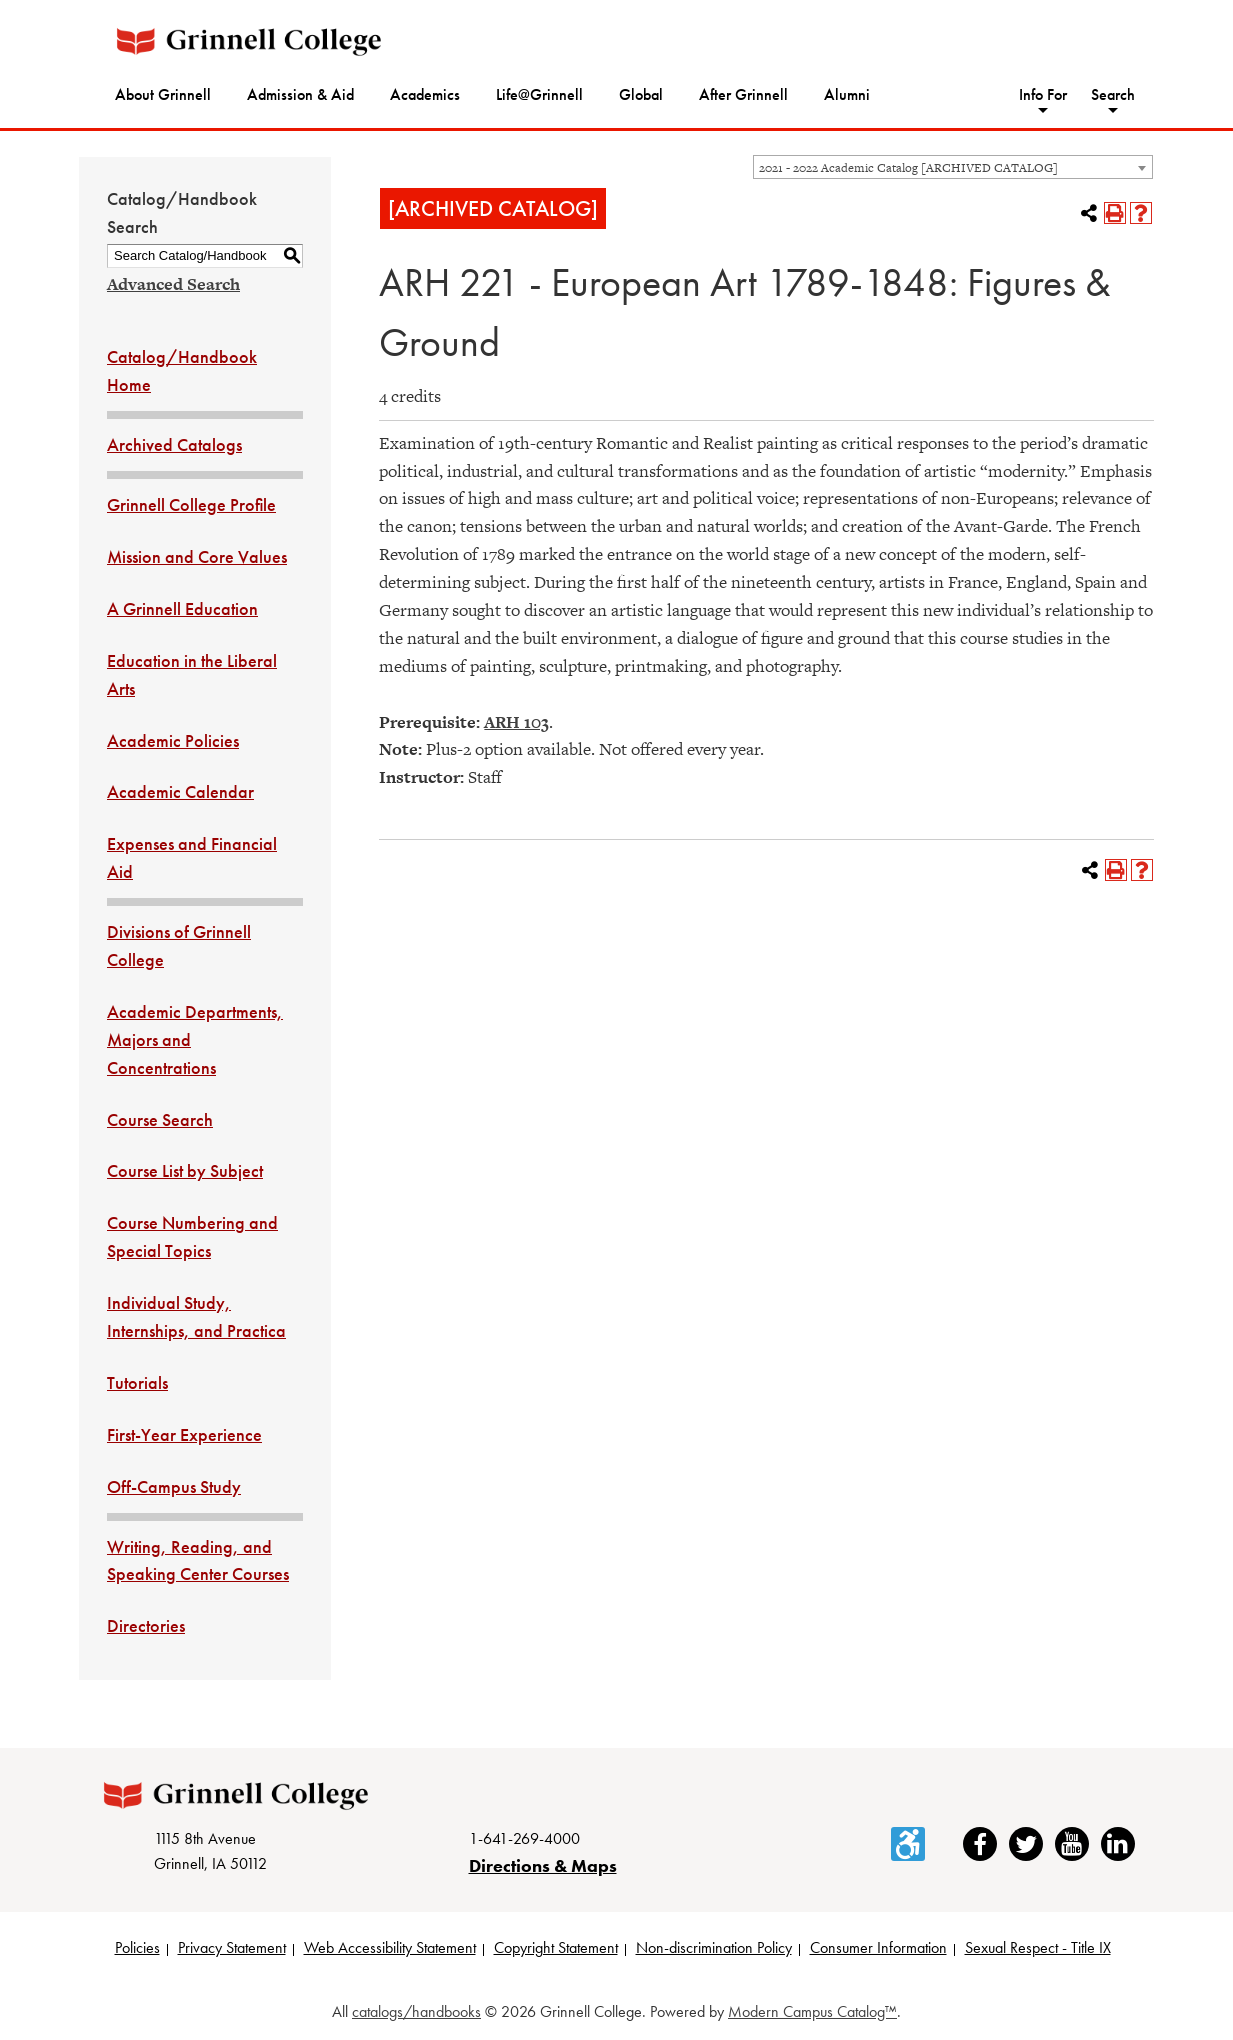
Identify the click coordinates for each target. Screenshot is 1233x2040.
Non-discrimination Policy (714, 1947)
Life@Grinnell (539, 94)
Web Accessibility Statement (390, 1947)
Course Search (160, 1119)
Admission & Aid (300, 94)
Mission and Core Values (197, 556)
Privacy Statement (232, 1947)
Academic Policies (173, 740)
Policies (137, 1947)
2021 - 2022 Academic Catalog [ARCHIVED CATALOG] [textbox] (908, 168)
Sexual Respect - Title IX (1038, 1947)
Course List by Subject (185, 1170)
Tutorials (137, 1382)
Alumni (847, 94)
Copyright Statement (556, 1947)
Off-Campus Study (174, 1486)
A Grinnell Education (182, 608)
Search (1113, 94)
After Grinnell (743, 94)
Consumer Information (878, 1947)
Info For (1043, 94)
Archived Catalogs (174, 444)
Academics (425, 94)
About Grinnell (163, 94)
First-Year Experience (184, 1434)
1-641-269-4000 (524, 1838)
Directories (146, 1625)
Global (641, 94)
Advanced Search (173, 284)
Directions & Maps (543, 1865)
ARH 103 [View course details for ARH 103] (516, 722)
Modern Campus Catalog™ (812, 2011)
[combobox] (953, 167)
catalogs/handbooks (416, 2011)
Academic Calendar (180, 791)
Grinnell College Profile (191, 504)
